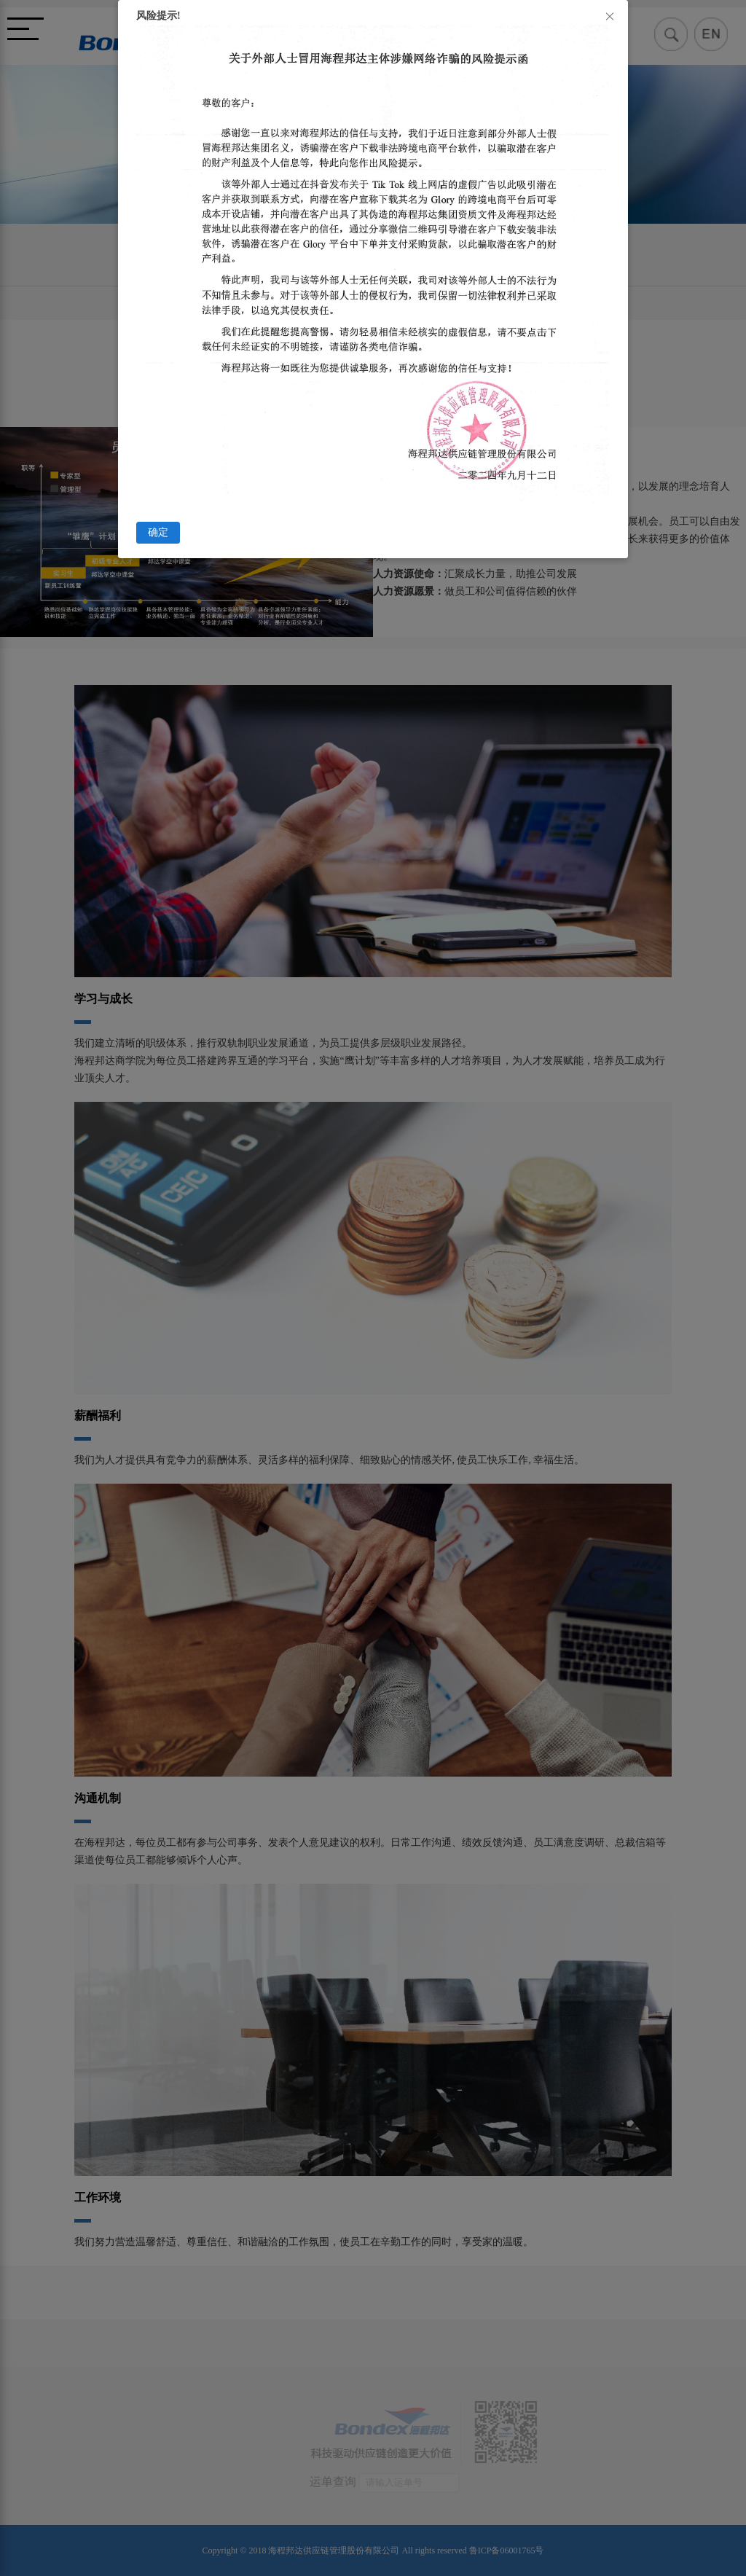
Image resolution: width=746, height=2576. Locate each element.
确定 (158, 532)
